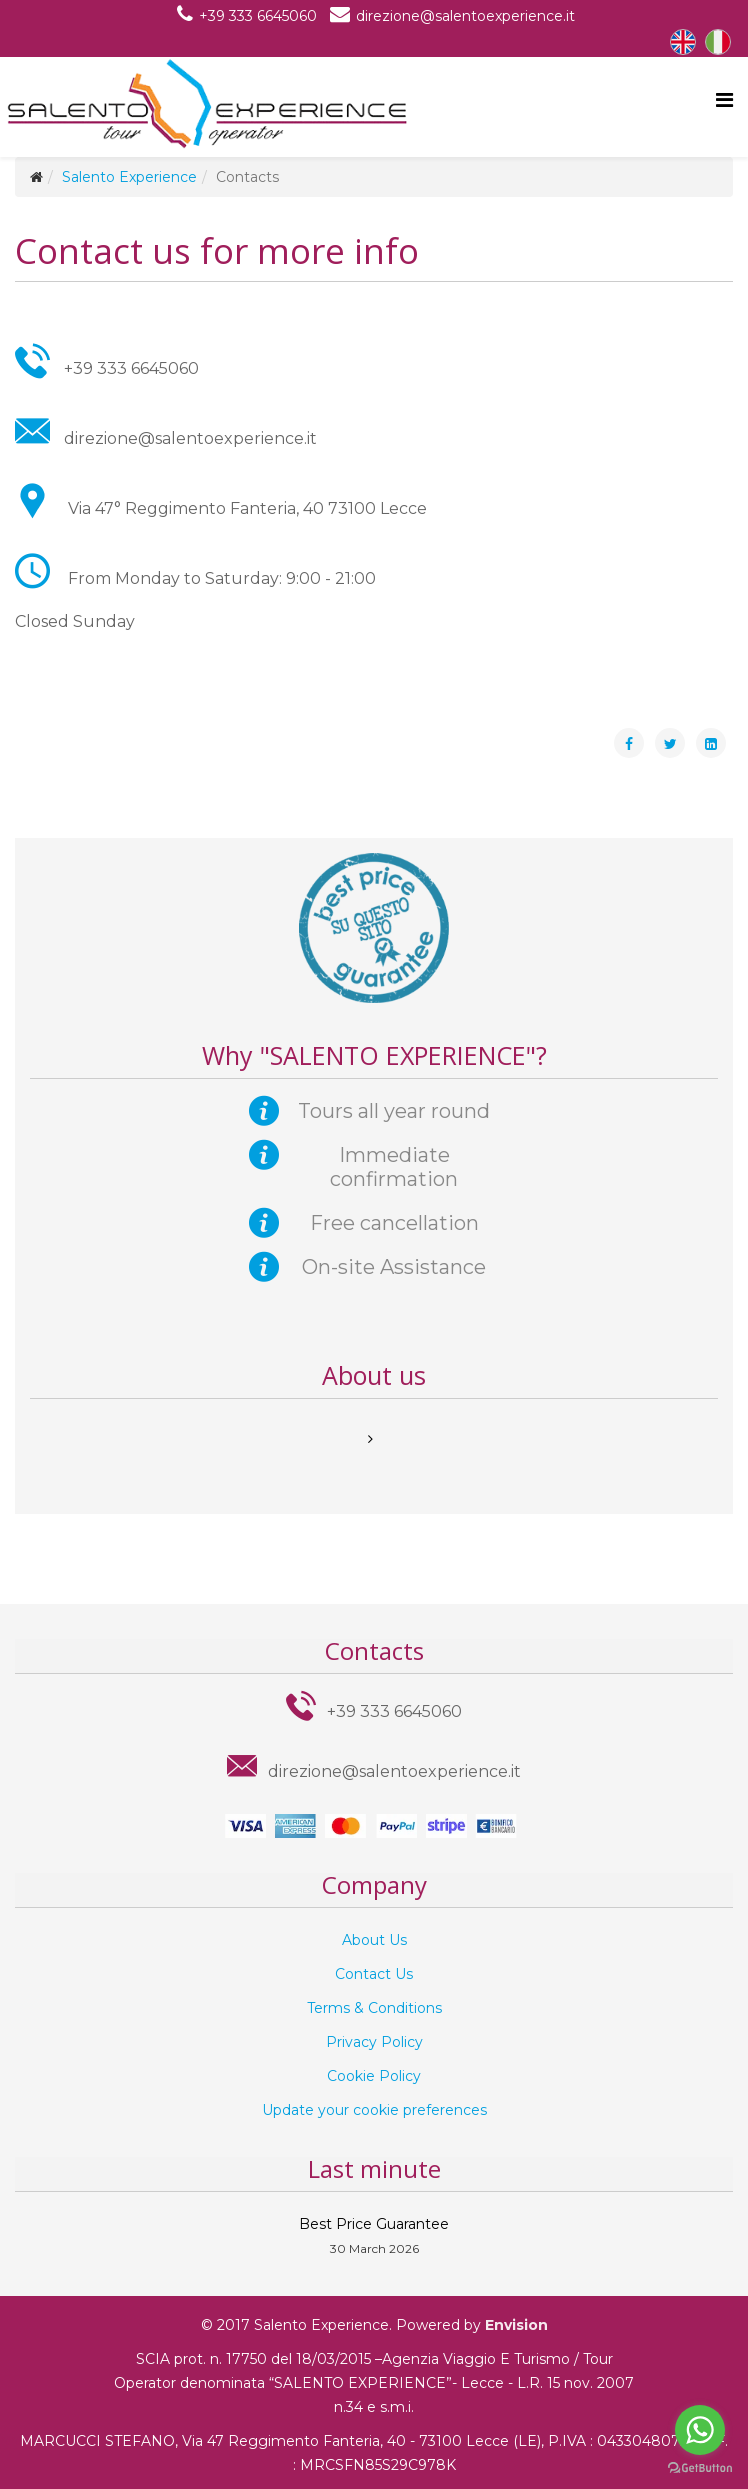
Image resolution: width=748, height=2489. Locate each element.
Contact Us (374, 1974)
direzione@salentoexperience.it (465, 16)
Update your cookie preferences (374, 2110)
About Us (374, 1940)
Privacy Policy (374, 2042)
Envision (516, 2325)
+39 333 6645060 (258, 16)
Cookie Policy (374, 2076)
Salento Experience (129, 177)
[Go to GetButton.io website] (700, 2468)
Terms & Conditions (374, 2008)
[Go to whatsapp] (700, 2430)
